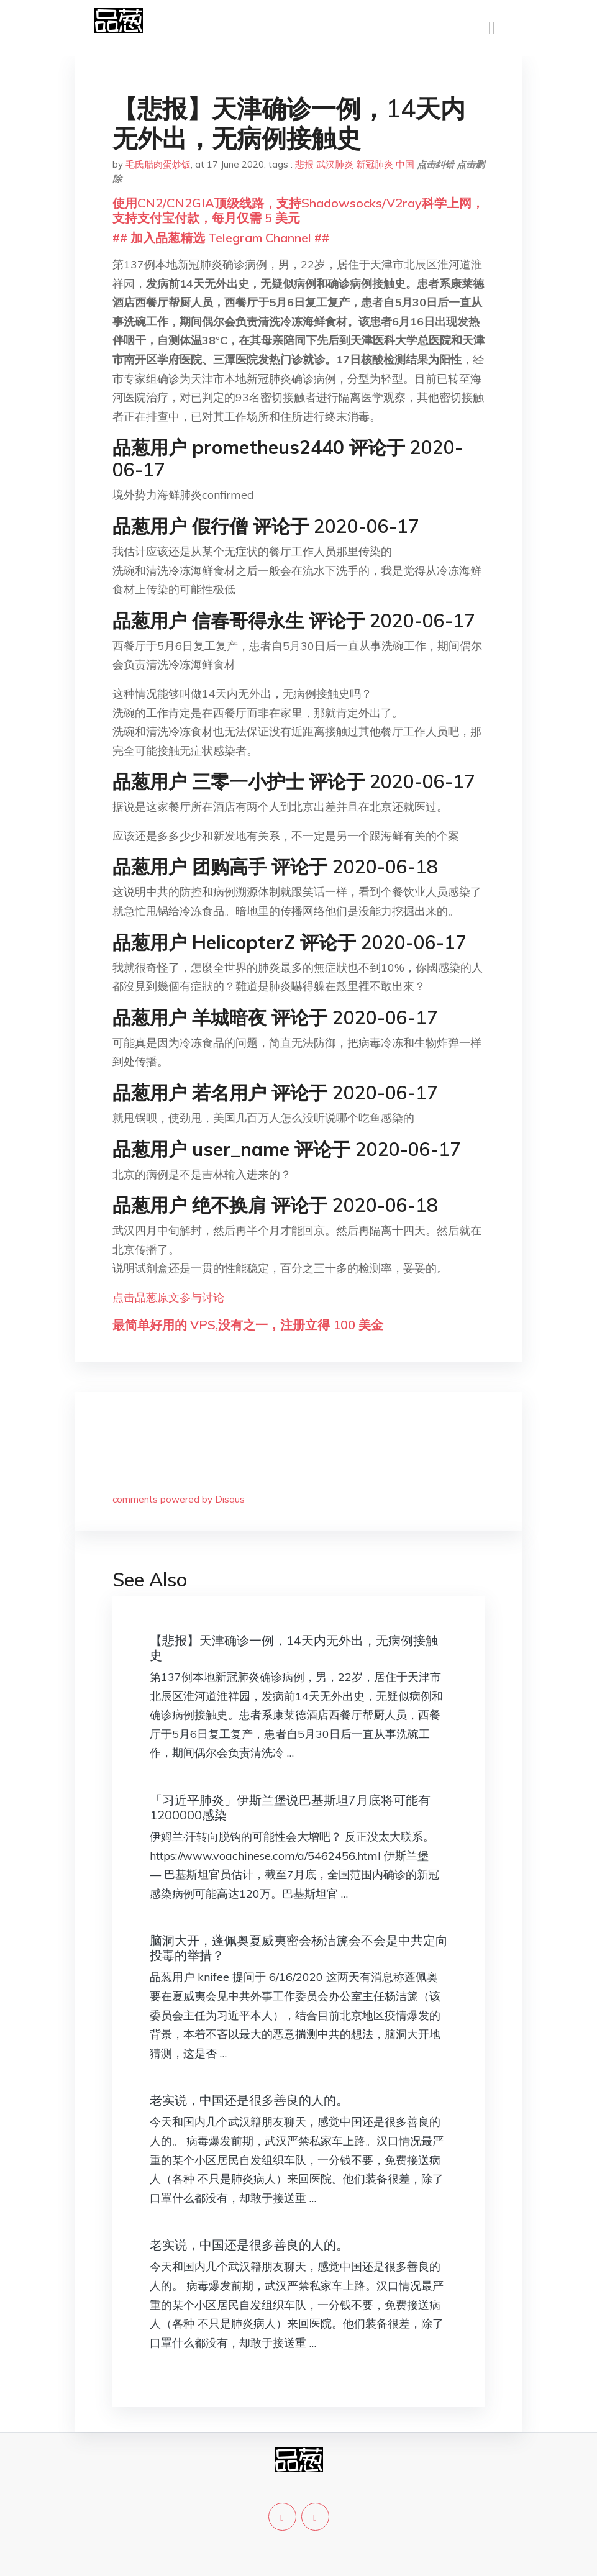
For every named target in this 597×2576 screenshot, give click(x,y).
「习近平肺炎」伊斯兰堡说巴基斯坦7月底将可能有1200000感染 (290, 1807)
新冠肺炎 (374, 164)
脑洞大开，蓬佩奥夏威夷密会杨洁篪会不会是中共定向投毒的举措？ (299, 1947)
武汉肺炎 (334, 164)
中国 (405, 164)
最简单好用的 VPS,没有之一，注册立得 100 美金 (247, 1324)
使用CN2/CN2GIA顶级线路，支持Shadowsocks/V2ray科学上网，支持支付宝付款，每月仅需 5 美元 (298, 210)
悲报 (304, 164)
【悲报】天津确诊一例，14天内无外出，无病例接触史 (294, 1647)
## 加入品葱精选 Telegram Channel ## (220, 237)
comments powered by (178, 1499)
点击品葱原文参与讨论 (168, 1297)
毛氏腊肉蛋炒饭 (158, 164)
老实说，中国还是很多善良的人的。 (249, 2100)
